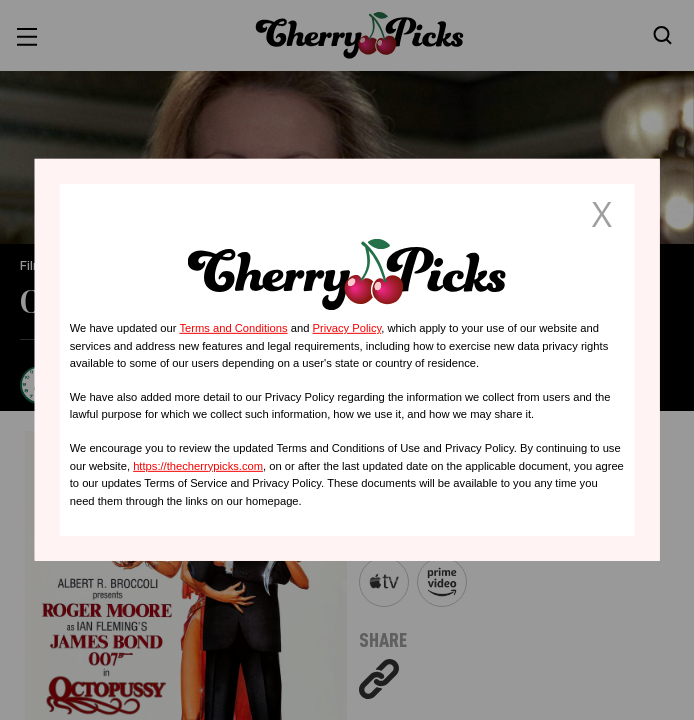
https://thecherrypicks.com (198, 465)
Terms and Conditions (233, 328)
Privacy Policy (346, 328)
